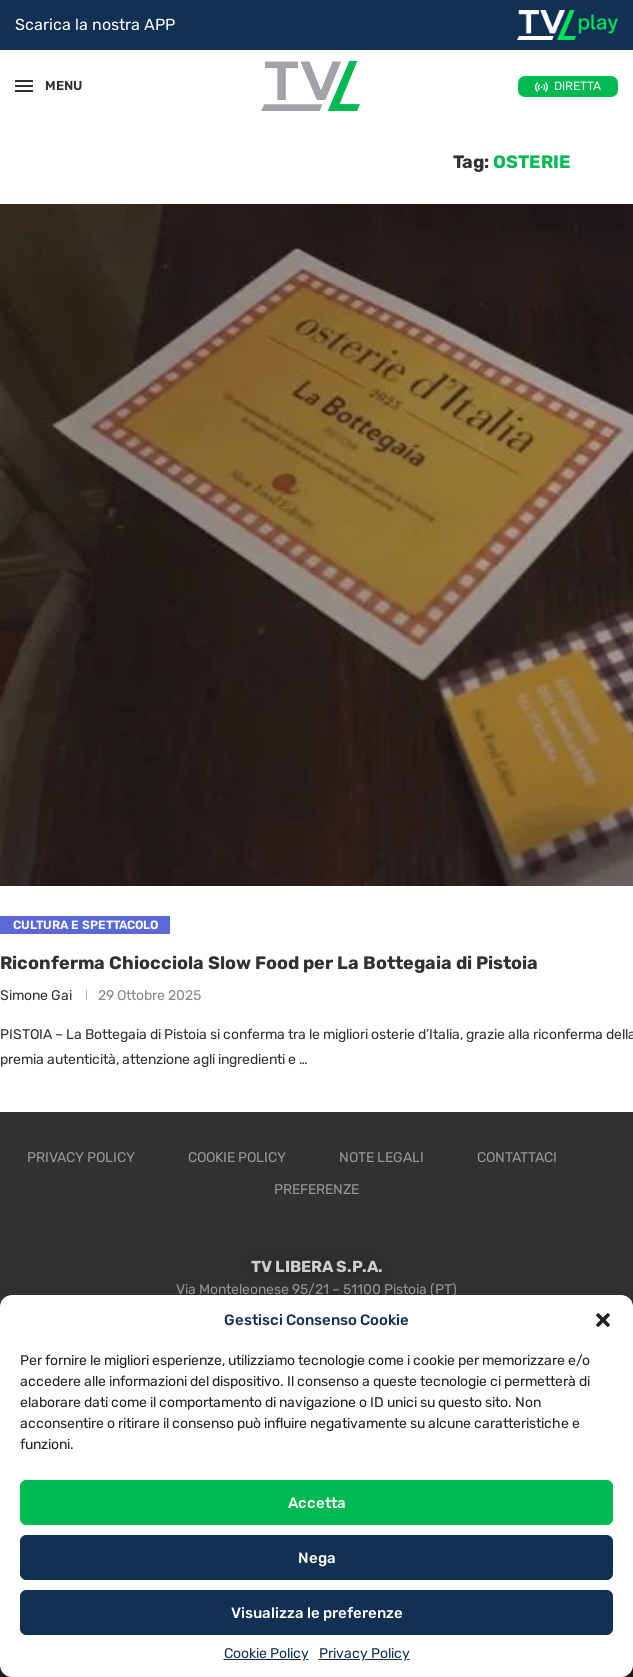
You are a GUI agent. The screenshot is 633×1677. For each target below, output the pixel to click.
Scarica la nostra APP (95, 24)
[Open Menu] (24, 86)
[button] (603, 1320)
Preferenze (316, 1190)
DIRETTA (577, 86)
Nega (317, 1558)
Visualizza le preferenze (317, 1613)
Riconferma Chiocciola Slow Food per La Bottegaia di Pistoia (269, 963)
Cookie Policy (266, 1653)
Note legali (381, 1158)
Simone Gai (36, 995)
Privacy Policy (364, 1653)
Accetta (317, 1503)
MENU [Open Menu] (54, 85)
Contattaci (517, 1158)
